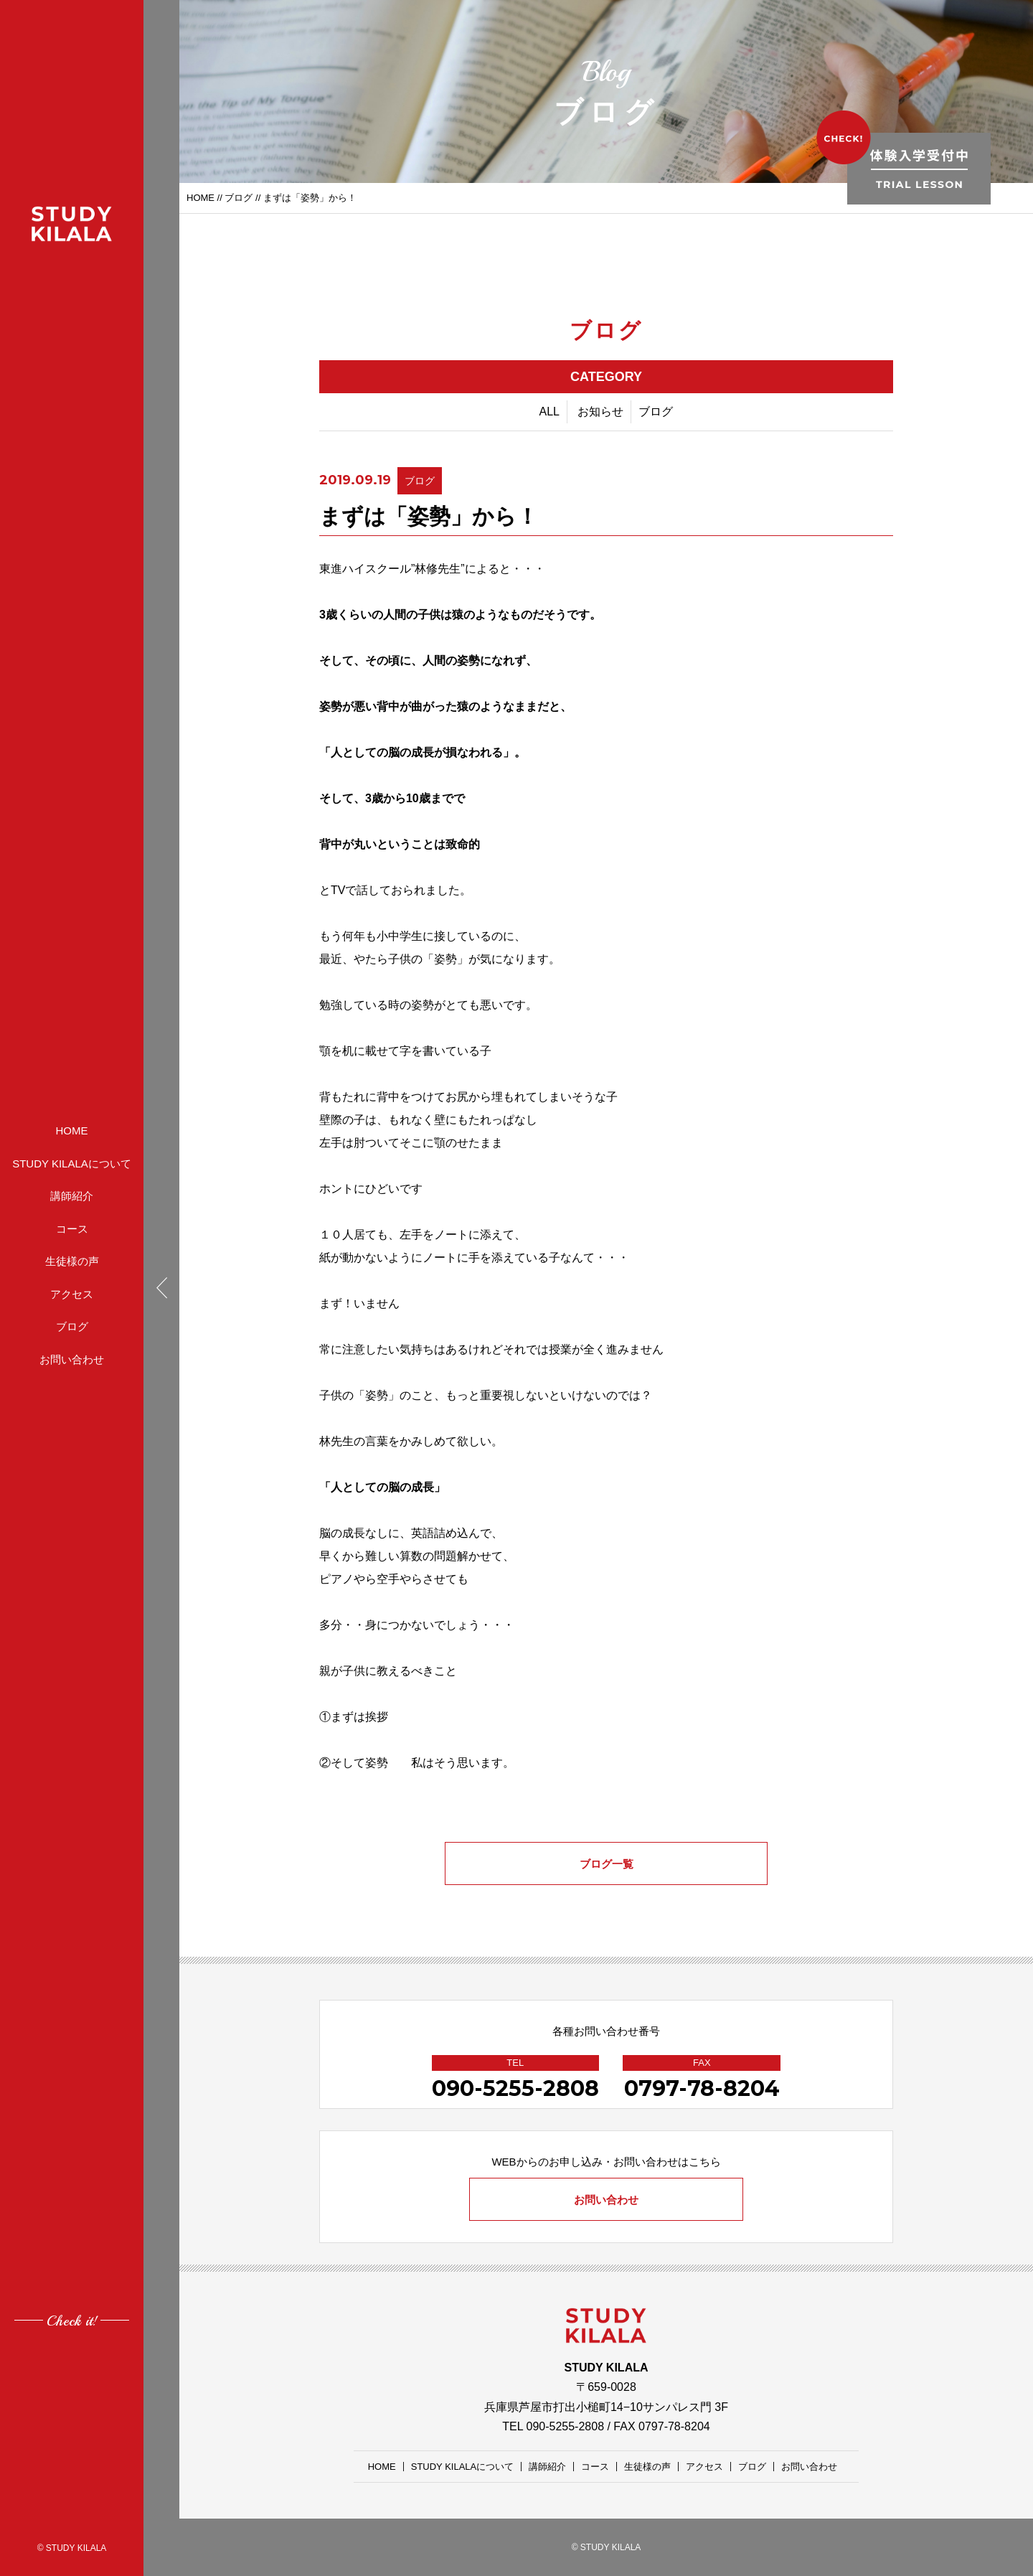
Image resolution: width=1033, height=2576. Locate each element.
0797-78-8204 (702, 2088)
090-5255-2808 (515, 2088)
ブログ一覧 (606, 1864)
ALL (549, 411)
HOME (72, 1130)
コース (72, 1229)
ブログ (72, 1326)
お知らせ (600, 411)
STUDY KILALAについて (71, 1163)
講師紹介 (71, 1196)
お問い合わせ (71, 1359)
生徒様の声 (72, 1261)
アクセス (71, 1294)
